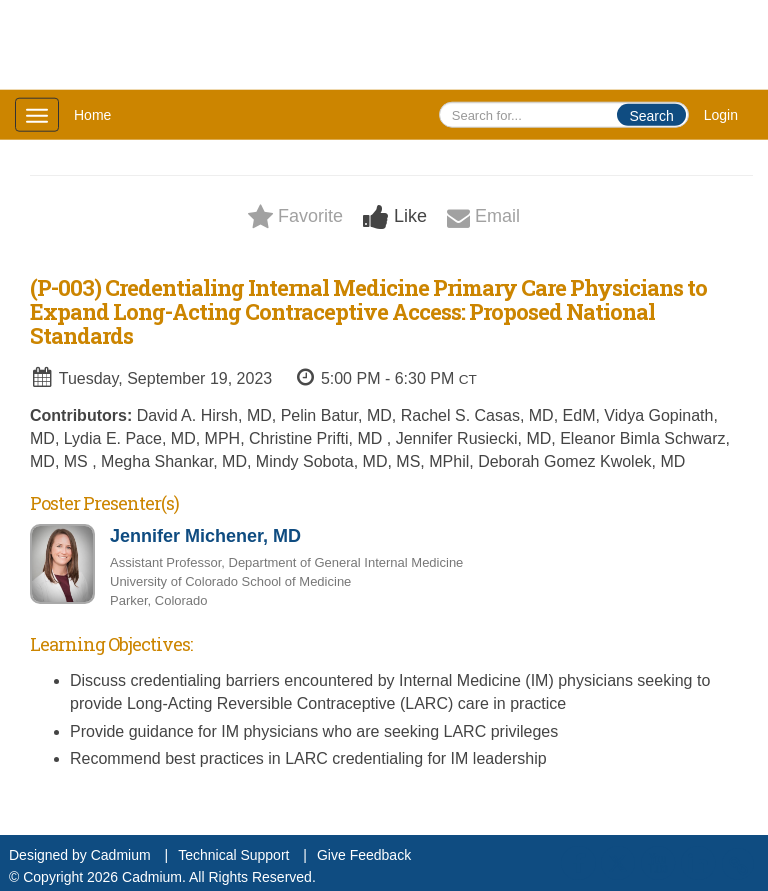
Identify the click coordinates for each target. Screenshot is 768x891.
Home (92, 115)
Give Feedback (364, 855)
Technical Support (233, 855)
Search (651, 116)
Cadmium (121, 855)
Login (721, 115)
